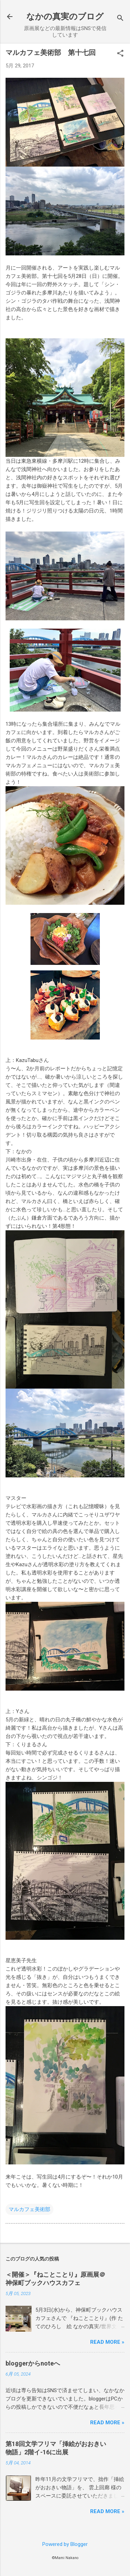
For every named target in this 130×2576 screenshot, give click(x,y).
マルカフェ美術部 (29, 2209)
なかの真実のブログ (65, 16)
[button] (120, 54)
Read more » (107, 2342)
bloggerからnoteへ (33, 2363)
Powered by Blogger (65, 2544)
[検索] (120, 18)
